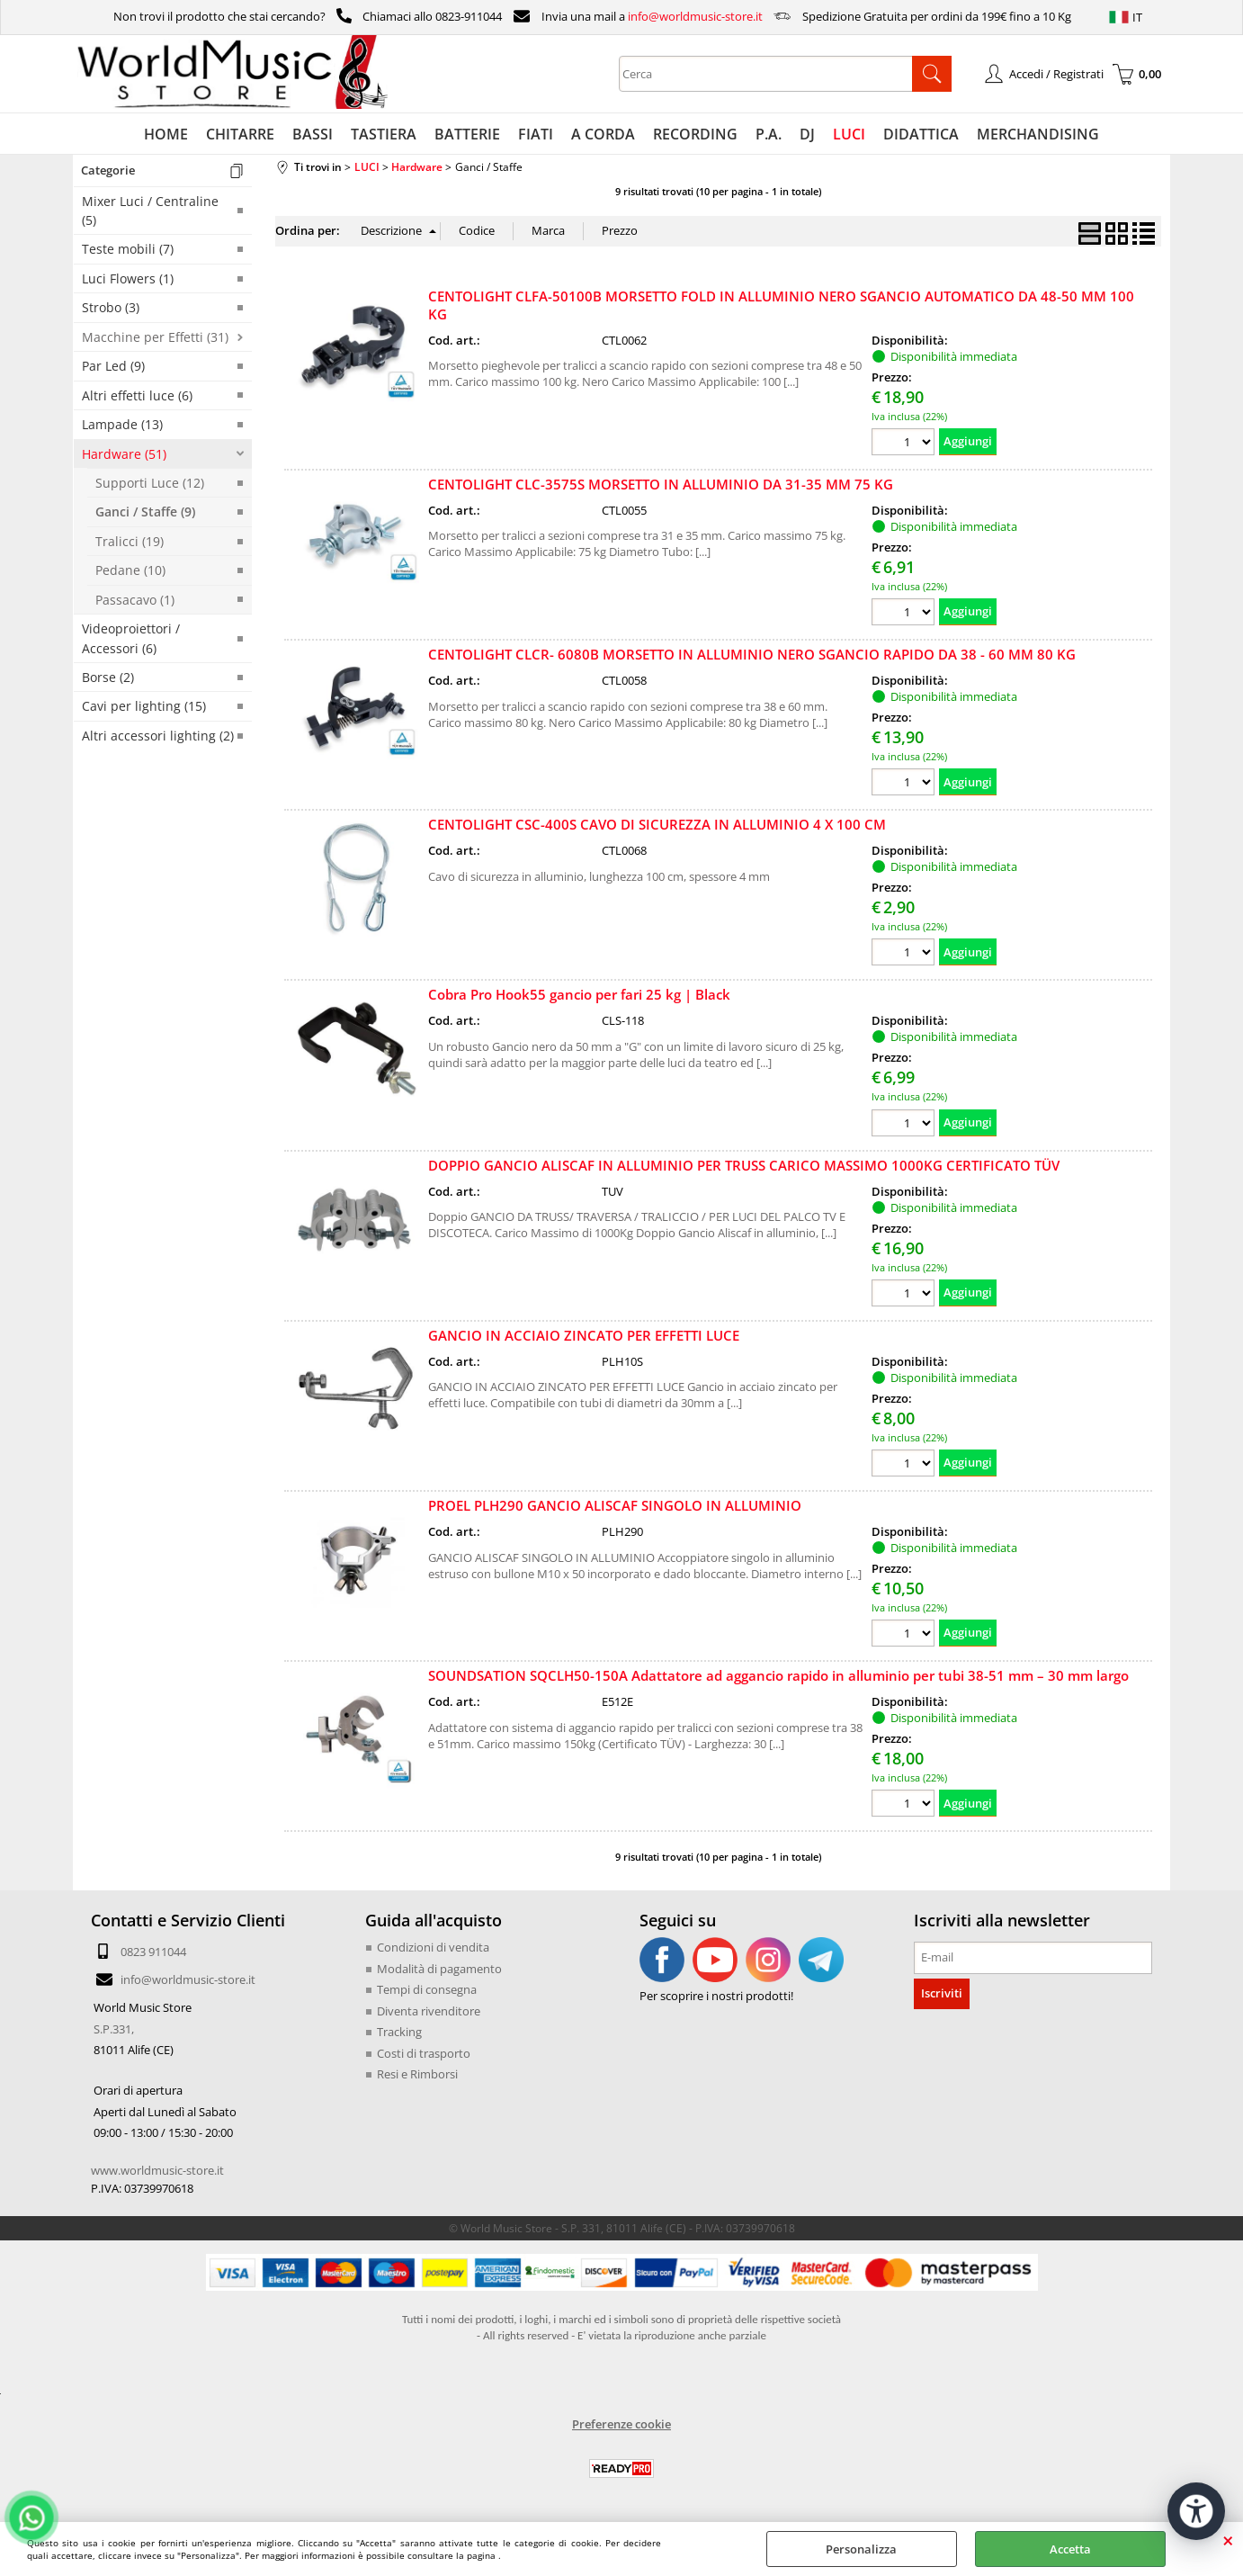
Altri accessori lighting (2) (158, 735)
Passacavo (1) (134, 599)
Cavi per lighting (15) (144, 705)
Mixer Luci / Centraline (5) (150, 211)
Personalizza (861, 2549)
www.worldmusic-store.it (157, 2170)
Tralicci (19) (129, 541)
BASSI (312, 134)
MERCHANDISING (1038, 134)
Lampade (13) (122, 424)
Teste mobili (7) (128, 248)
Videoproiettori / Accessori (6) (131, 638)
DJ (807, 134)
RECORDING (695, 134)
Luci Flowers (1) (128, 278)
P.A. (769, 134)
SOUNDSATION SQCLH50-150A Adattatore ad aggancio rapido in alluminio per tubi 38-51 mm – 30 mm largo (778, 1675)
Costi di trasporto (423, 2053)
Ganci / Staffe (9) (145, 511)
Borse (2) (108, 677)
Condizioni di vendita (433, 1947)
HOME (166, 134)
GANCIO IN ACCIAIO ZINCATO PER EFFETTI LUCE (583, 1335)
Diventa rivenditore (428, 2011)
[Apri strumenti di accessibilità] (1196, 2511)
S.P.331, (114, 2029)
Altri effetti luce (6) (137, 395)
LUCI (849, 134)
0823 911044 (153, 1951)
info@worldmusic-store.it (695, 16)
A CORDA (603, 134)
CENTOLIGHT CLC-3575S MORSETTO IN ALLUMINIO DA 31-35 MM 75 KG (660, 484)
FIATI (535, 134)
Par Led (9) (113, 365)
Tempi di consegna (427, 1989)
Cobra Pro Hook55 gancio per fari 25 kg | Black (579, 994)
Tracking (399, 2032)
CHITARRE (240, 134)
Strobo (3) (110, 307)
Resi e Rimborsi (417, 2074)
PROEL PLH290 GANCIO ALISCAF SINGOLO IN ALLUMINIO (614, 1505)
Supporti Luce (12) (149, 482)
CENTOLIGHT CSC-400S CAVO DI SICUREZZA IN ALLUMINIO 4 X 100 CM (657, 824)
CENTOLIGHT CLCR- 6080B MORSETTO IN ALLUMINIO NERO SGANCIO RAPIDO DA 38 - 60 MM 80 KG (752, 654)
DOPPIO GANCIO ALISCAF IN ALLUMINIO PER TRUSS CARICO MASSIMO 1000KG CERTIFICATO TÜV (744, 1165)
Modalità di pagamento (439, 1969)
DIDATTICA (921, 134)
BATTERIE (467, 134)
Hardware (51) (124, 453)
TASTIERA (383, 134)
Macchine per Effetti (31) (155, 337)
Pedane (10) (130, 570)
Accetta (1070, 2549)
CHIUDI (1228, 2540)
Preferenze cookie (621, 2424)
